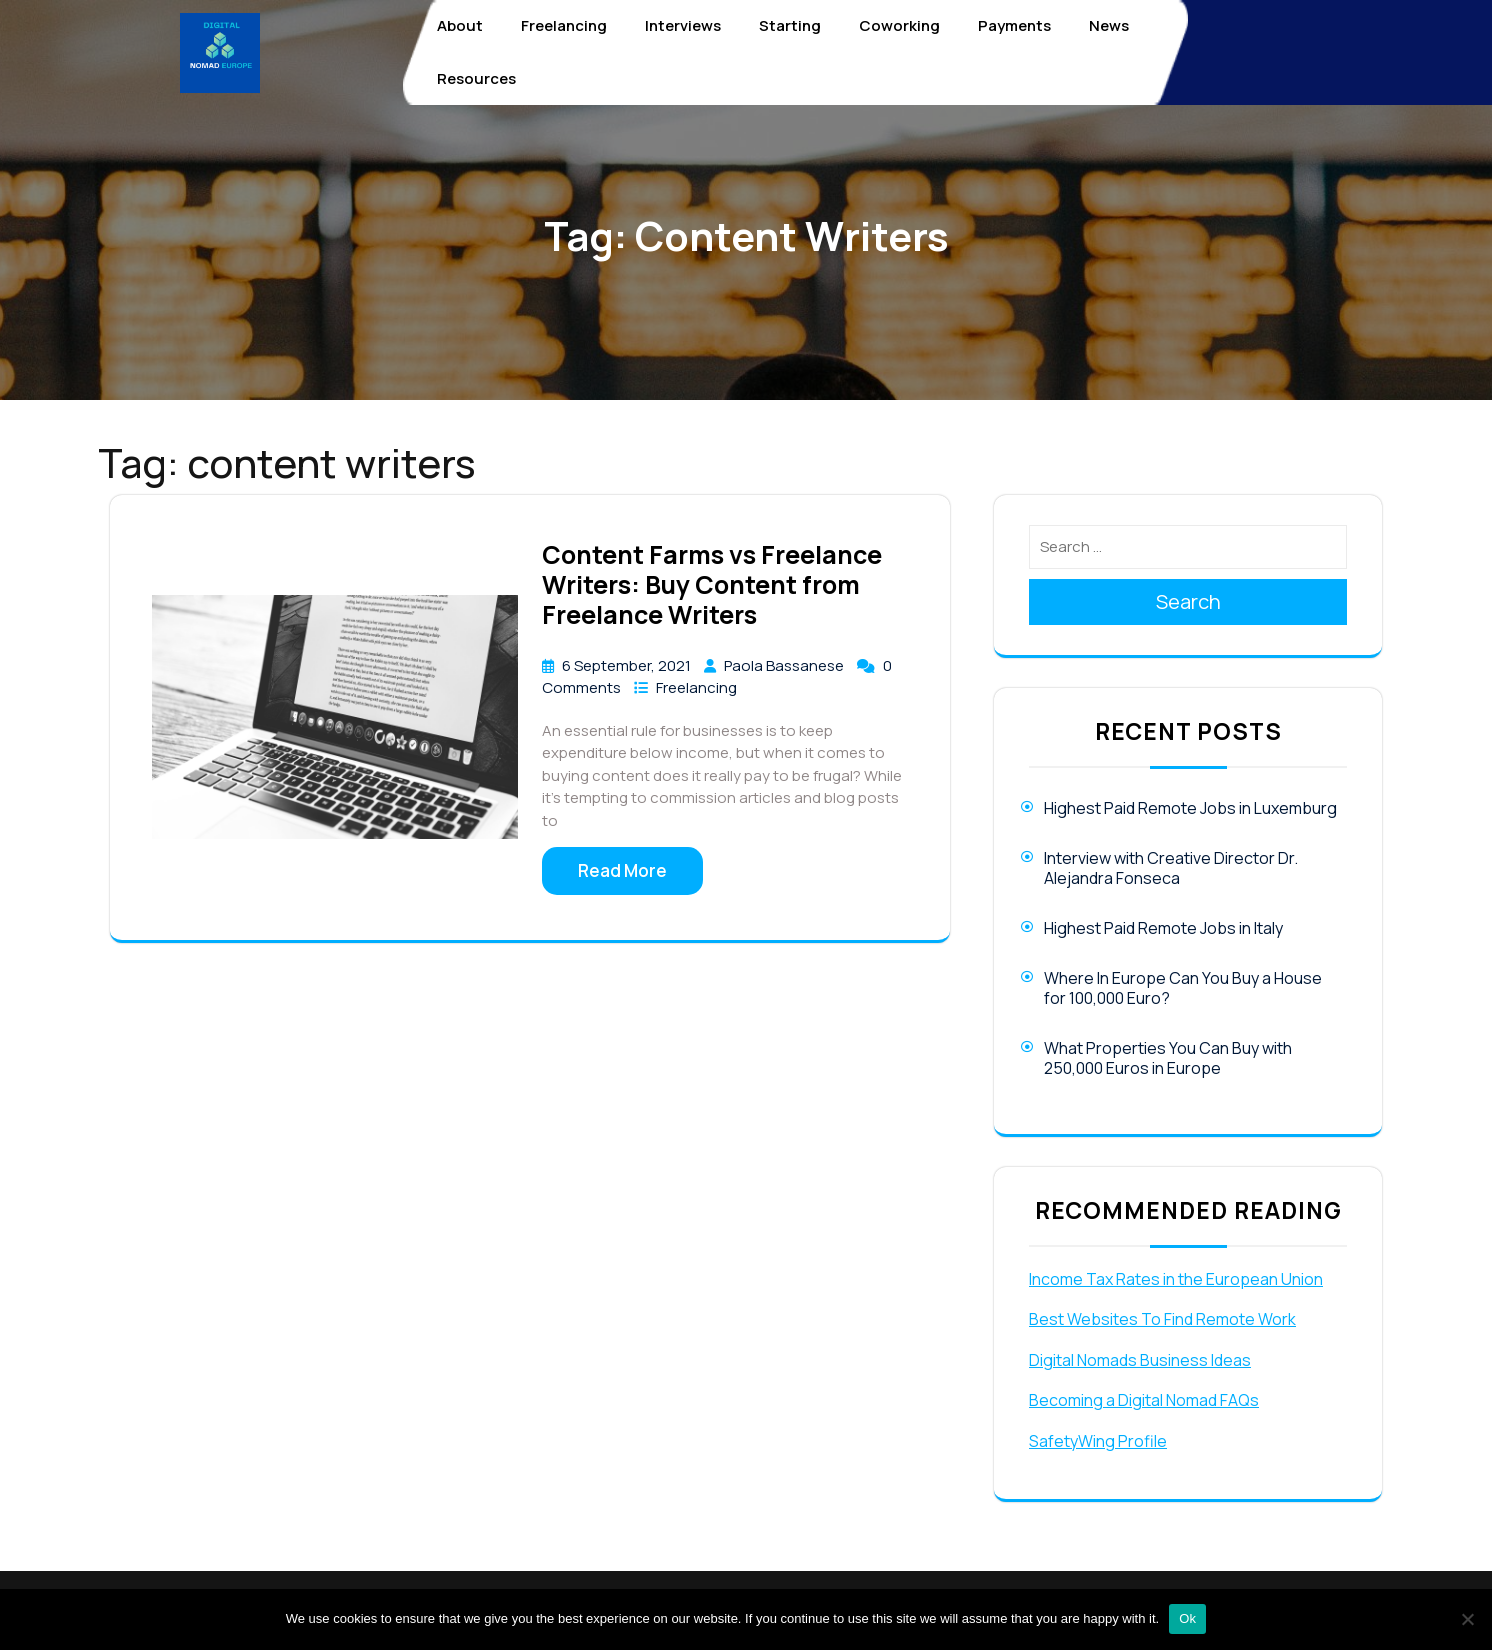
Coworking (899, 25)
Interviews (683, 25)
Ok (1187, 1618)
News (1109, 25)
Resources (476, 78)
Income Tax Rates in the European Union (1176, 1279)
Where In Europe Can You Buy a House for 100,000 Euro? (1183, 988)
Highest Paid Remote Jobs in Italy (1163, 928)
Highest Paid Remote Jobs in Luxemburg (1190, 808)
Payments (1014, 25)
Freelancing (564, 25)
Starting (790, 25)
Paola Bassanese (785, 665)
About (460, 25)
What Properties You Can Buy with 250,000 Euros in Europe (1168, 1058)
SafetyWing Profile (1098, 1441)
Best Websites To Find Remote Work (1162, 1319)
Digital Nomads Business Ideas (1140, 1360)
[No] (1467, 1619)
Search (1188, 601)
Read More (622, 870)
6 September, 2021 (628, 665)
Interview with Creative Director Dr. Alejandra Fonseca (1171, 868)
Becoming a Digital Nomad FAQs (1144, 1400)
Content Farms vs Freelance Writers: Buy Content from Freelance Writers (712, 584)
